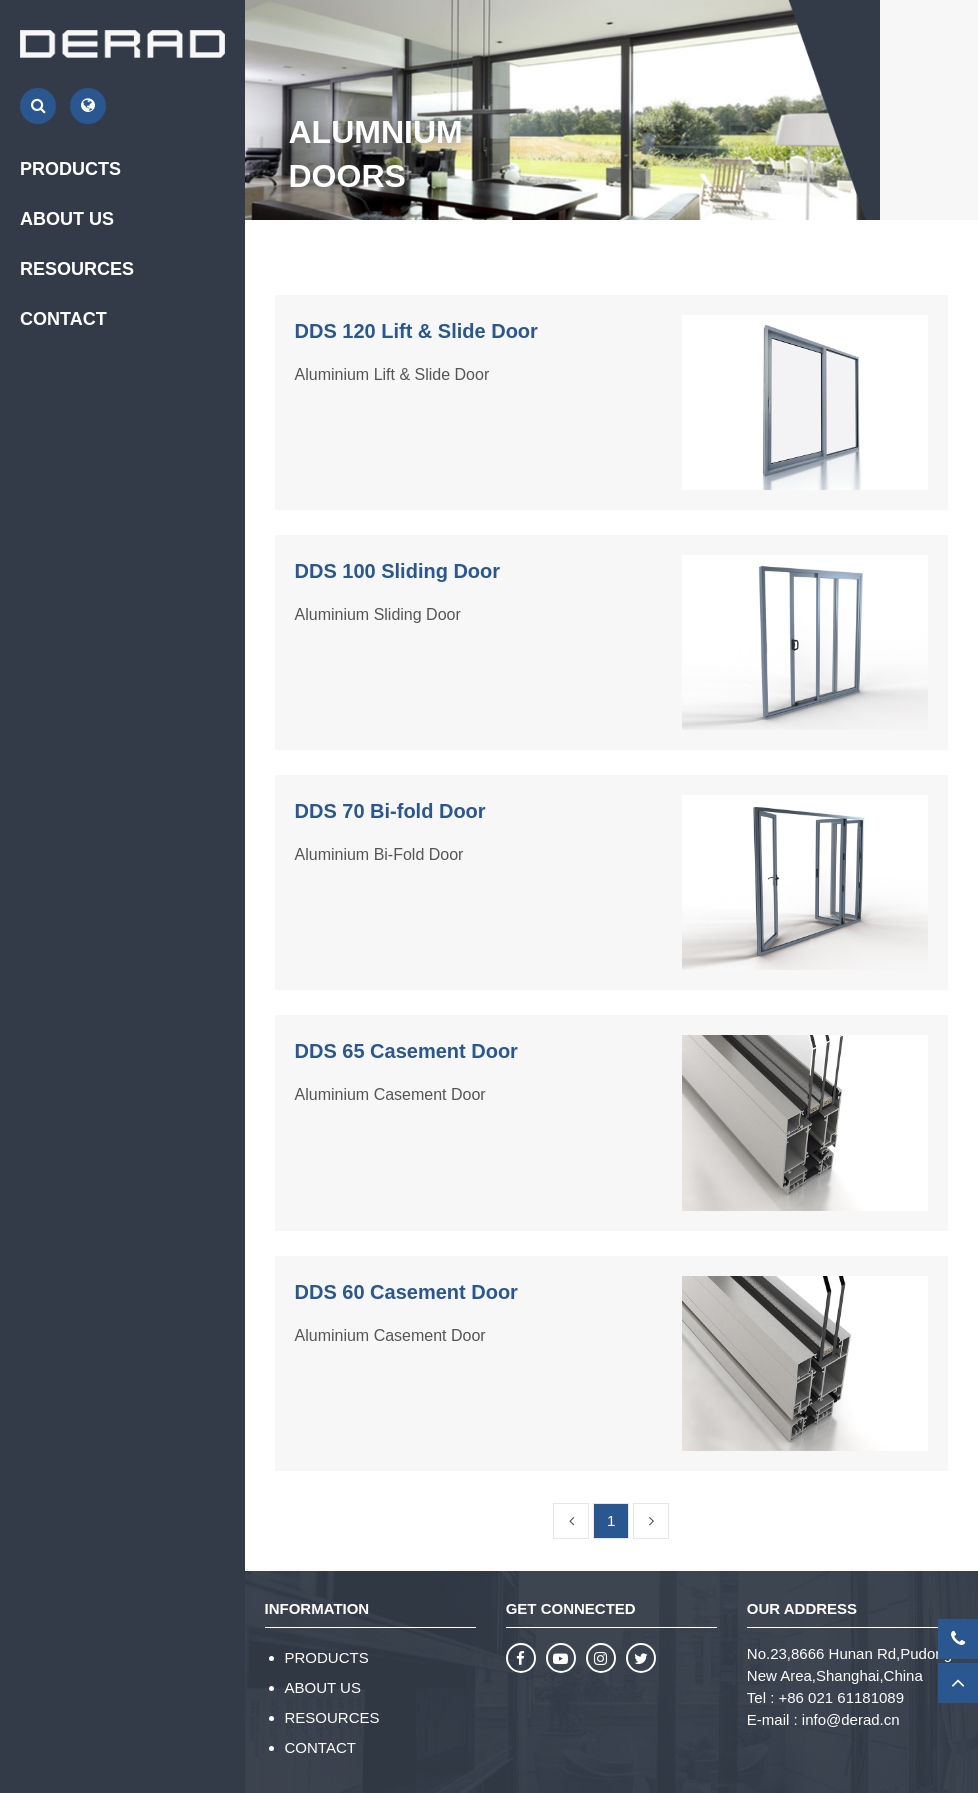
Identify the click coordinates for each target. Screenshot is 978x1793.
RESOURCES (332, 1717)
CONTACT (63, 319)
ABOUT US (323, 1687)
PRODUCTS (327, 1657)
